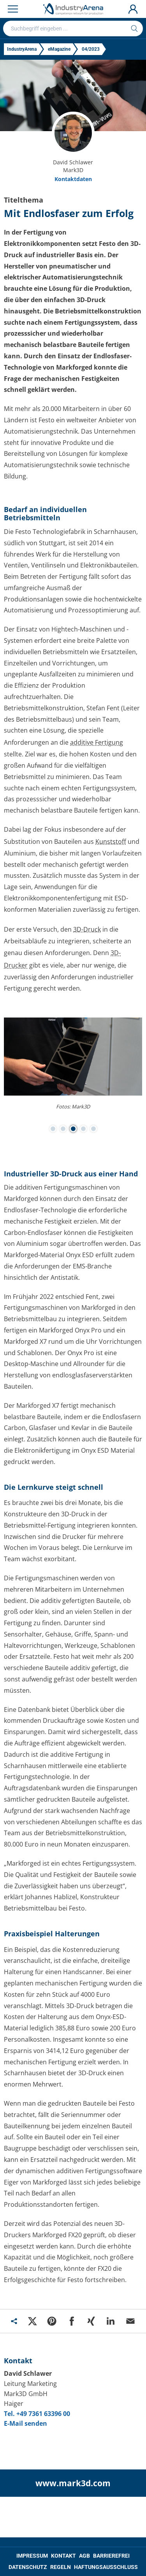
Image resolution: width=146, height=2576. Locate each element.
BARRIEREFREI (111, 2556)
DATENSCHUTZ (28, 2567)
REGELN (60, 2567)
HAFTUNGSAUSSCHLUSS (106, 2567)
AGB (84, 2556)
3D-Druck (87, 929)
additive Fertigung (96, 742)
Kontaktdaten (73, 179)
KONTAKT (63, 2556)
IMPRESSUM (32, 2556)
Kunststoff (110, 841)
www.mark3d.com (73, 2483)
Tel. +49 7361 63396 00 (37, 2413)
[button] (52, 1128)
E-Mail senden (25, 2423)
